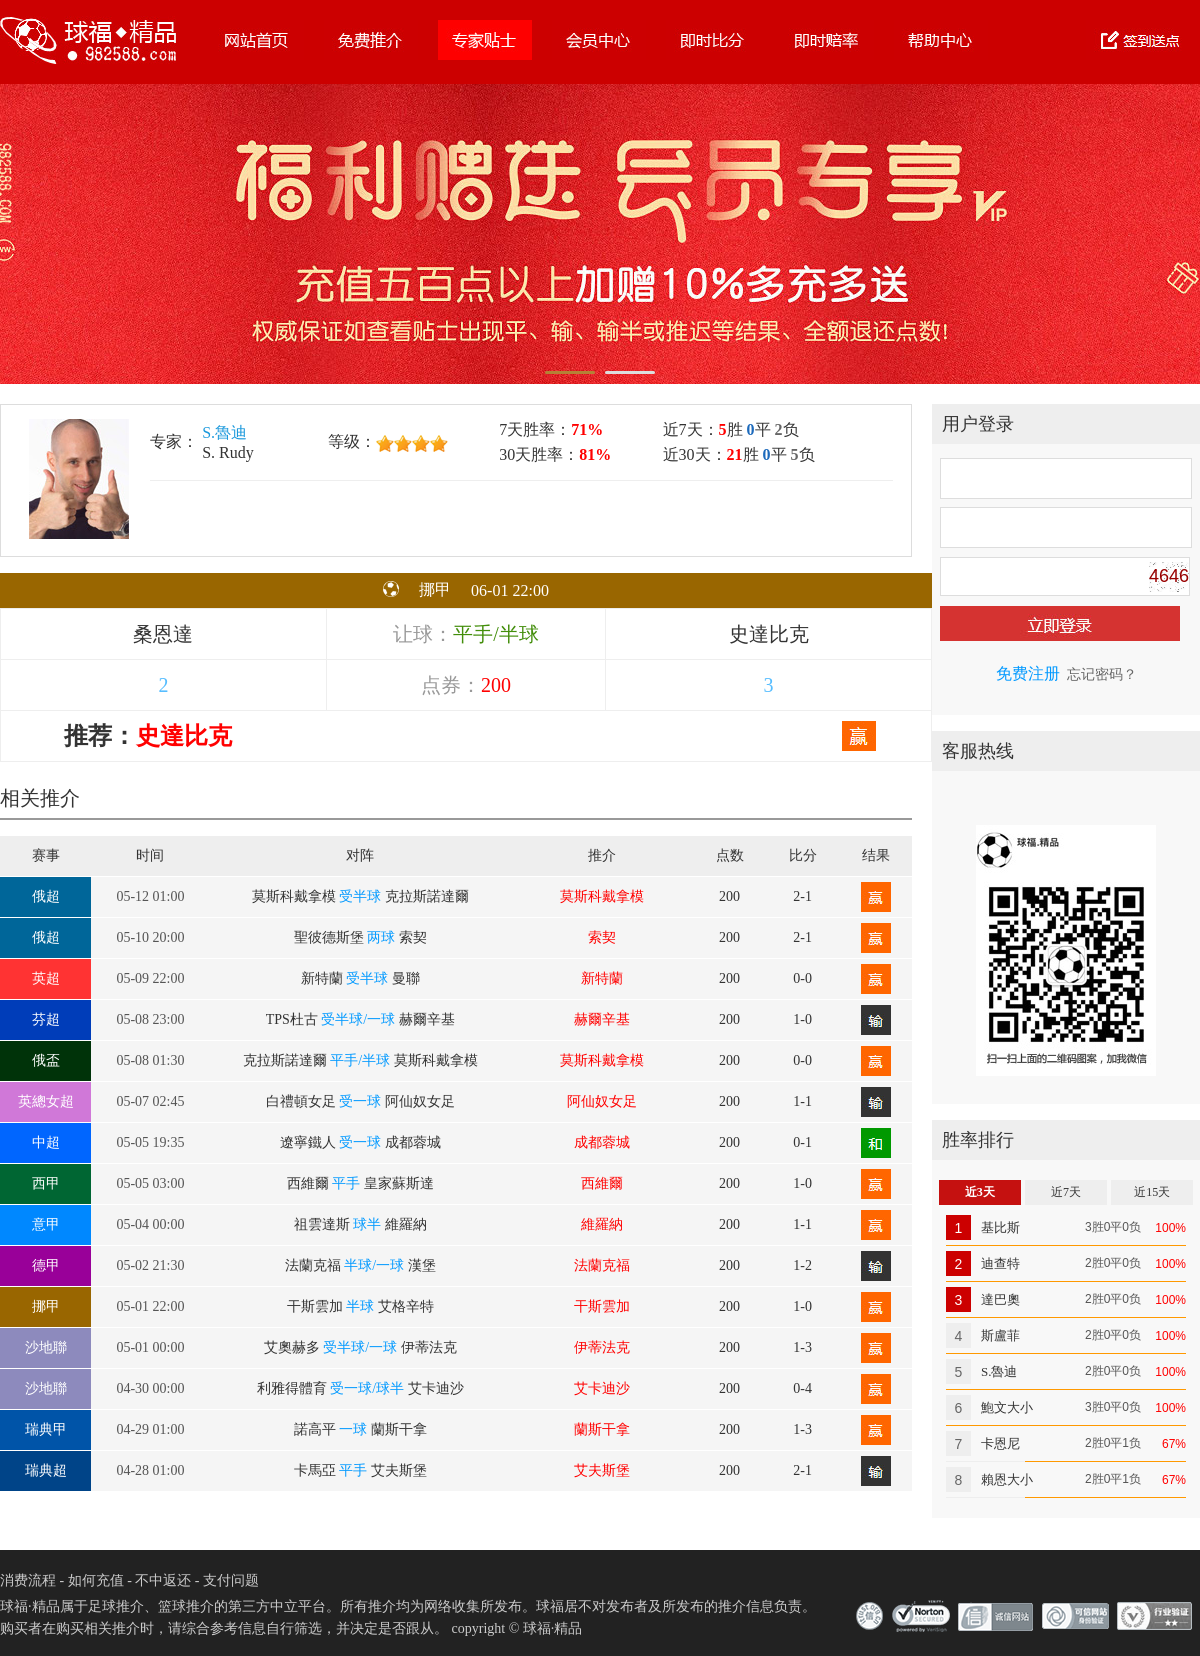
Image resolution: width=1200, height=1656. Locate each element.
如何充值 (96, 1580)
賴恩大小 (1007, 1479)
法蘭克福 (602, 1265)
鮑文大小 (1007, 1407)
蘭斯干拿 (602, 1429)
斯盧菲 (1000, 1335)
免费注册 (1028, 673)
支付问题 (231, 1580)
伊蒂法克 (602, 1347)
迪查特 (1000, 1263)
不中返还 (163, 1580)
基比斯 (1000, 1227)
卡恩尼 (1000, 1443)
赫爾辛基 (602, 1019)
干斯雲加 (602, 1306)
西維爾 (602, 1183)
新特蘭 (602, 978)
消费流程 (28, 1580)
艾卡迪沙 (602, 1388)
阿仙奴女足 (602, 1101)
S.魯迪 (224, 432)
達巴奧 (1000, 1299)
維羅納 (602, 1224)
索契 (602, 937)
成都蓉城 (602, 1142)
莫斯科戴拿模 (602, 896)
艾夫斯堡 (602, 1470)
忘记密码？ (1102, 674)
